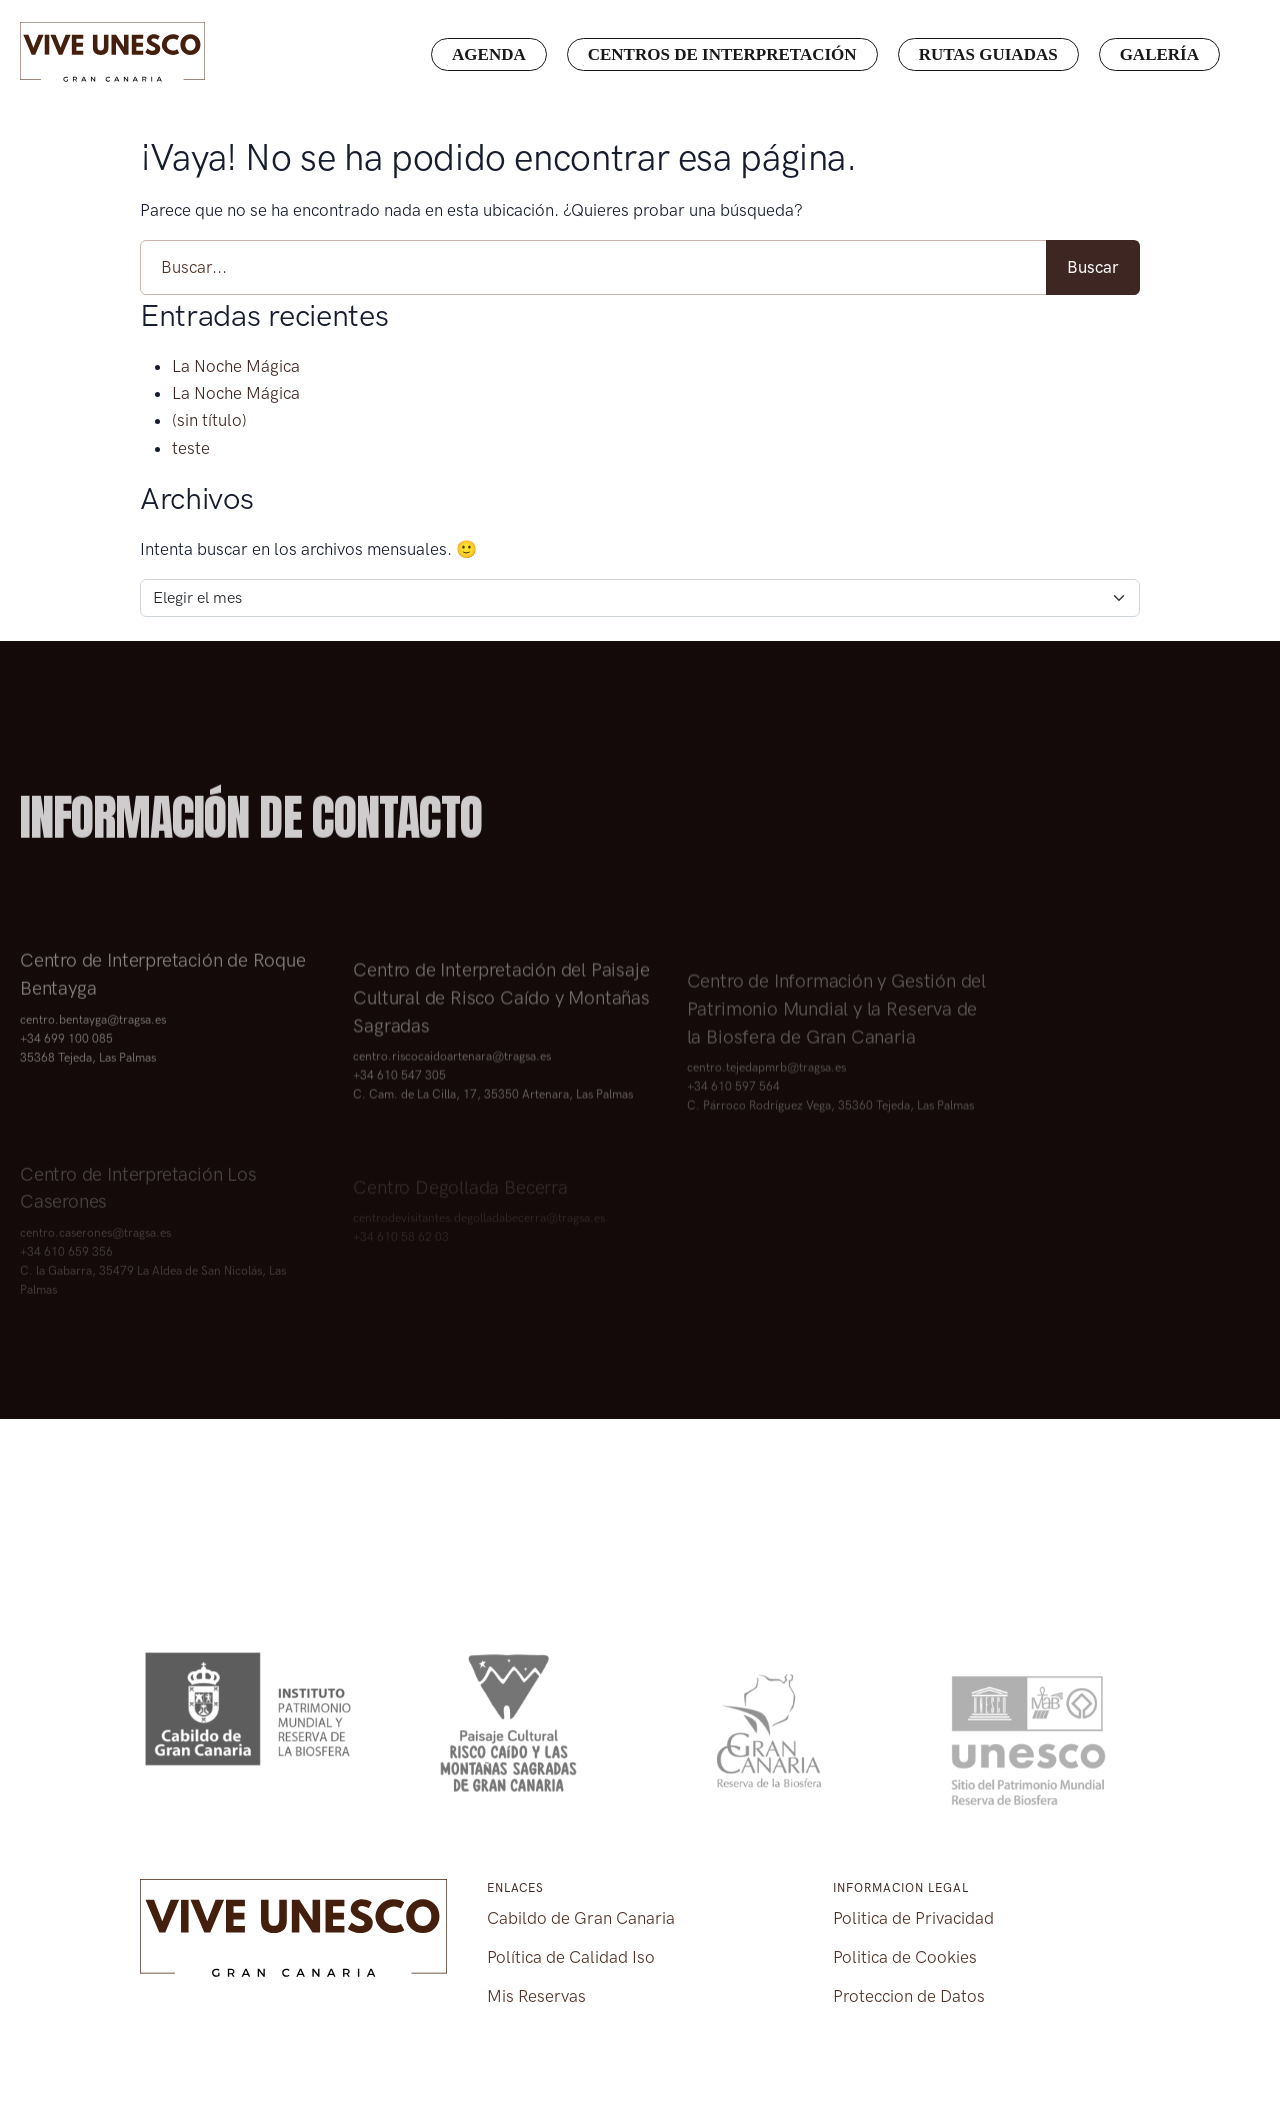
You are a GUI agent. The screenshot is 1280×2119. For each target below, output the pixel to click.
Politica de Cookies (905, 1957)
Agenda (489, 54)
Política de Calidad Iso (571, 1957)
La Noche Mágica (236, 366)
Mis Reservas (536, 1996)
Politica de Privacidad (913, 1918)
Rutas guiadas (988, 54)
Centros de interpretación (722, 54)
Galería (1159, 54)
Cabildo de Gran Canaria (581, 1918)
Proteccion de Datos (909, 1996)
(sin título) (209, 420)
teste (191, 448)
